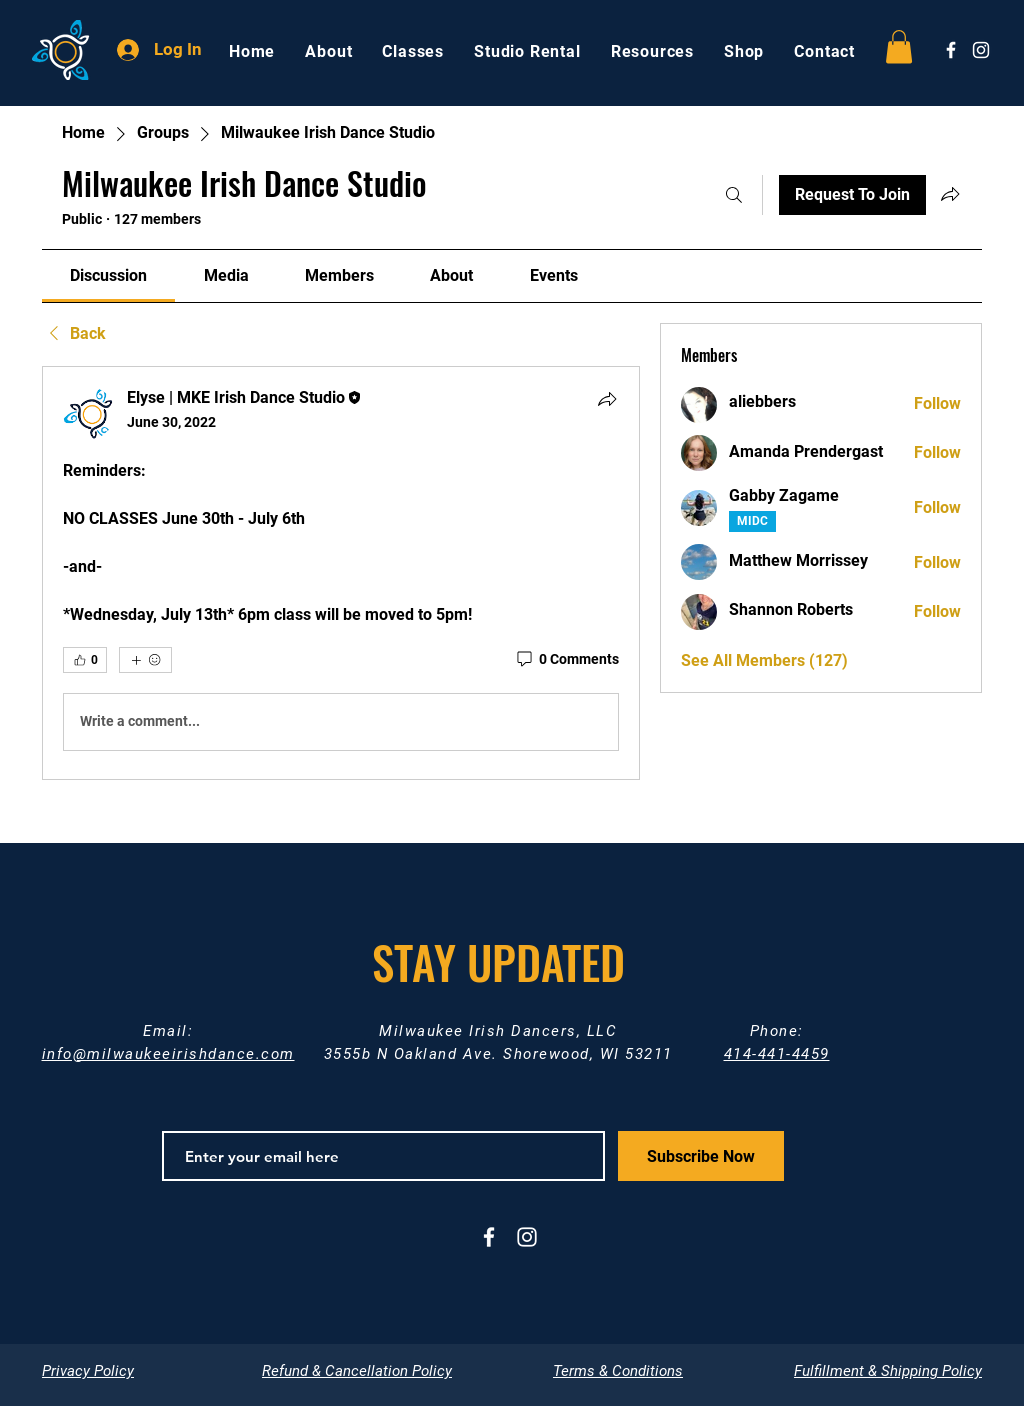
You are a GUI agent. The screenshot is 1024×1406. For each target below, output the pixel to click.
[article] (341, 573)
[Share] (607, 399)
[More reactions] (145, 660)
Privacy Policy (88, 1371)
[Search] (734, 195)
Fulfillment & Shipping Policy (888, 1371)
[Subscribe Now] (701, 1156)
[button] (899, 46)
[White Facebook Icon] (951, 50)
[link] (108, 275)
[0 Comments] (566, 660)
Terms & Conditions (618, 1371)
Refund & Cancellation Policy (357, 1371)
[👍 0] (85, 660)
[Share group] (950, 194)
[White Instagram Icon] (981, 50)
